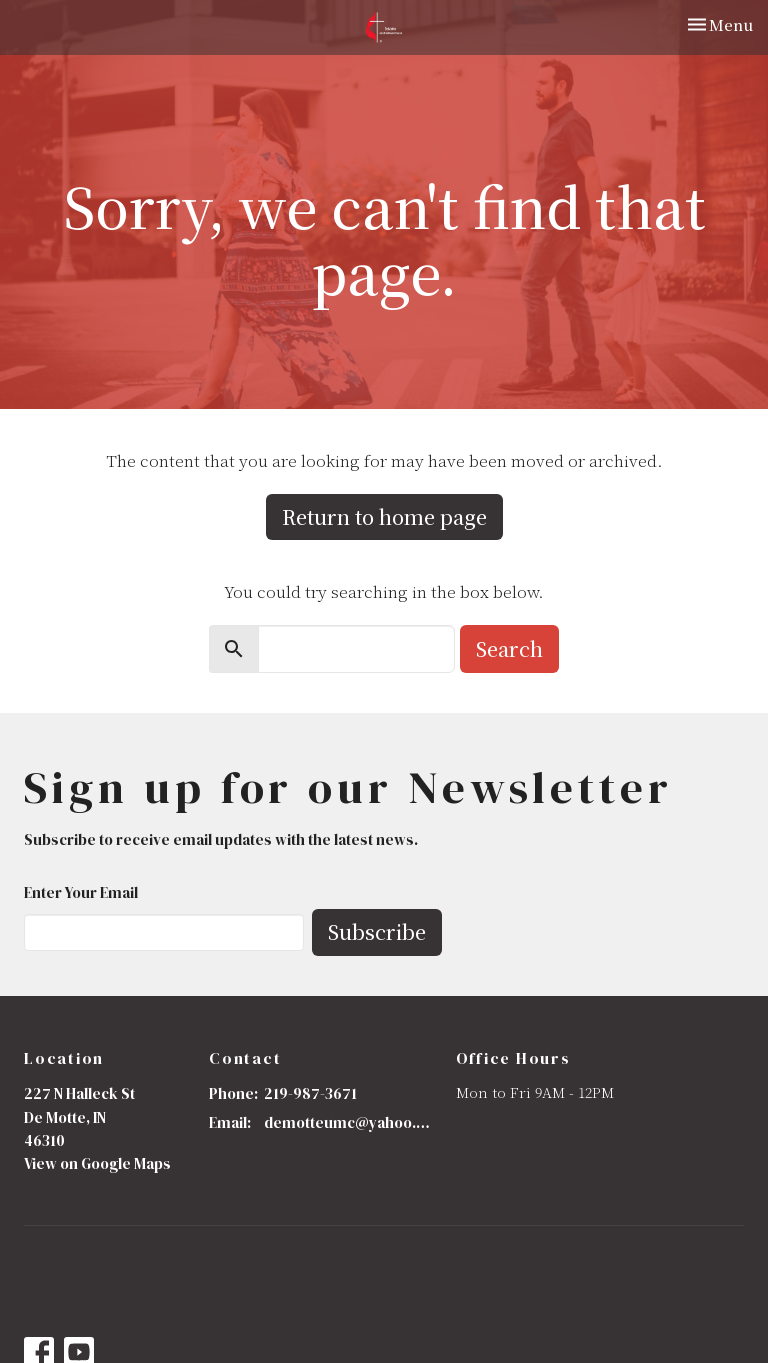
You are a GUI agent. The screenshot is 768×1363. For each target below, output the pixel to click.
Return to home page (384, 516)
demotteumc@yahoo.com (350, 1122)
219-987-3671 (310, 1093)
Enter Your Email (81, 892)
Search (509, 648)
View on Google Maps (97, 1163)
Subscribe (377, 931)
